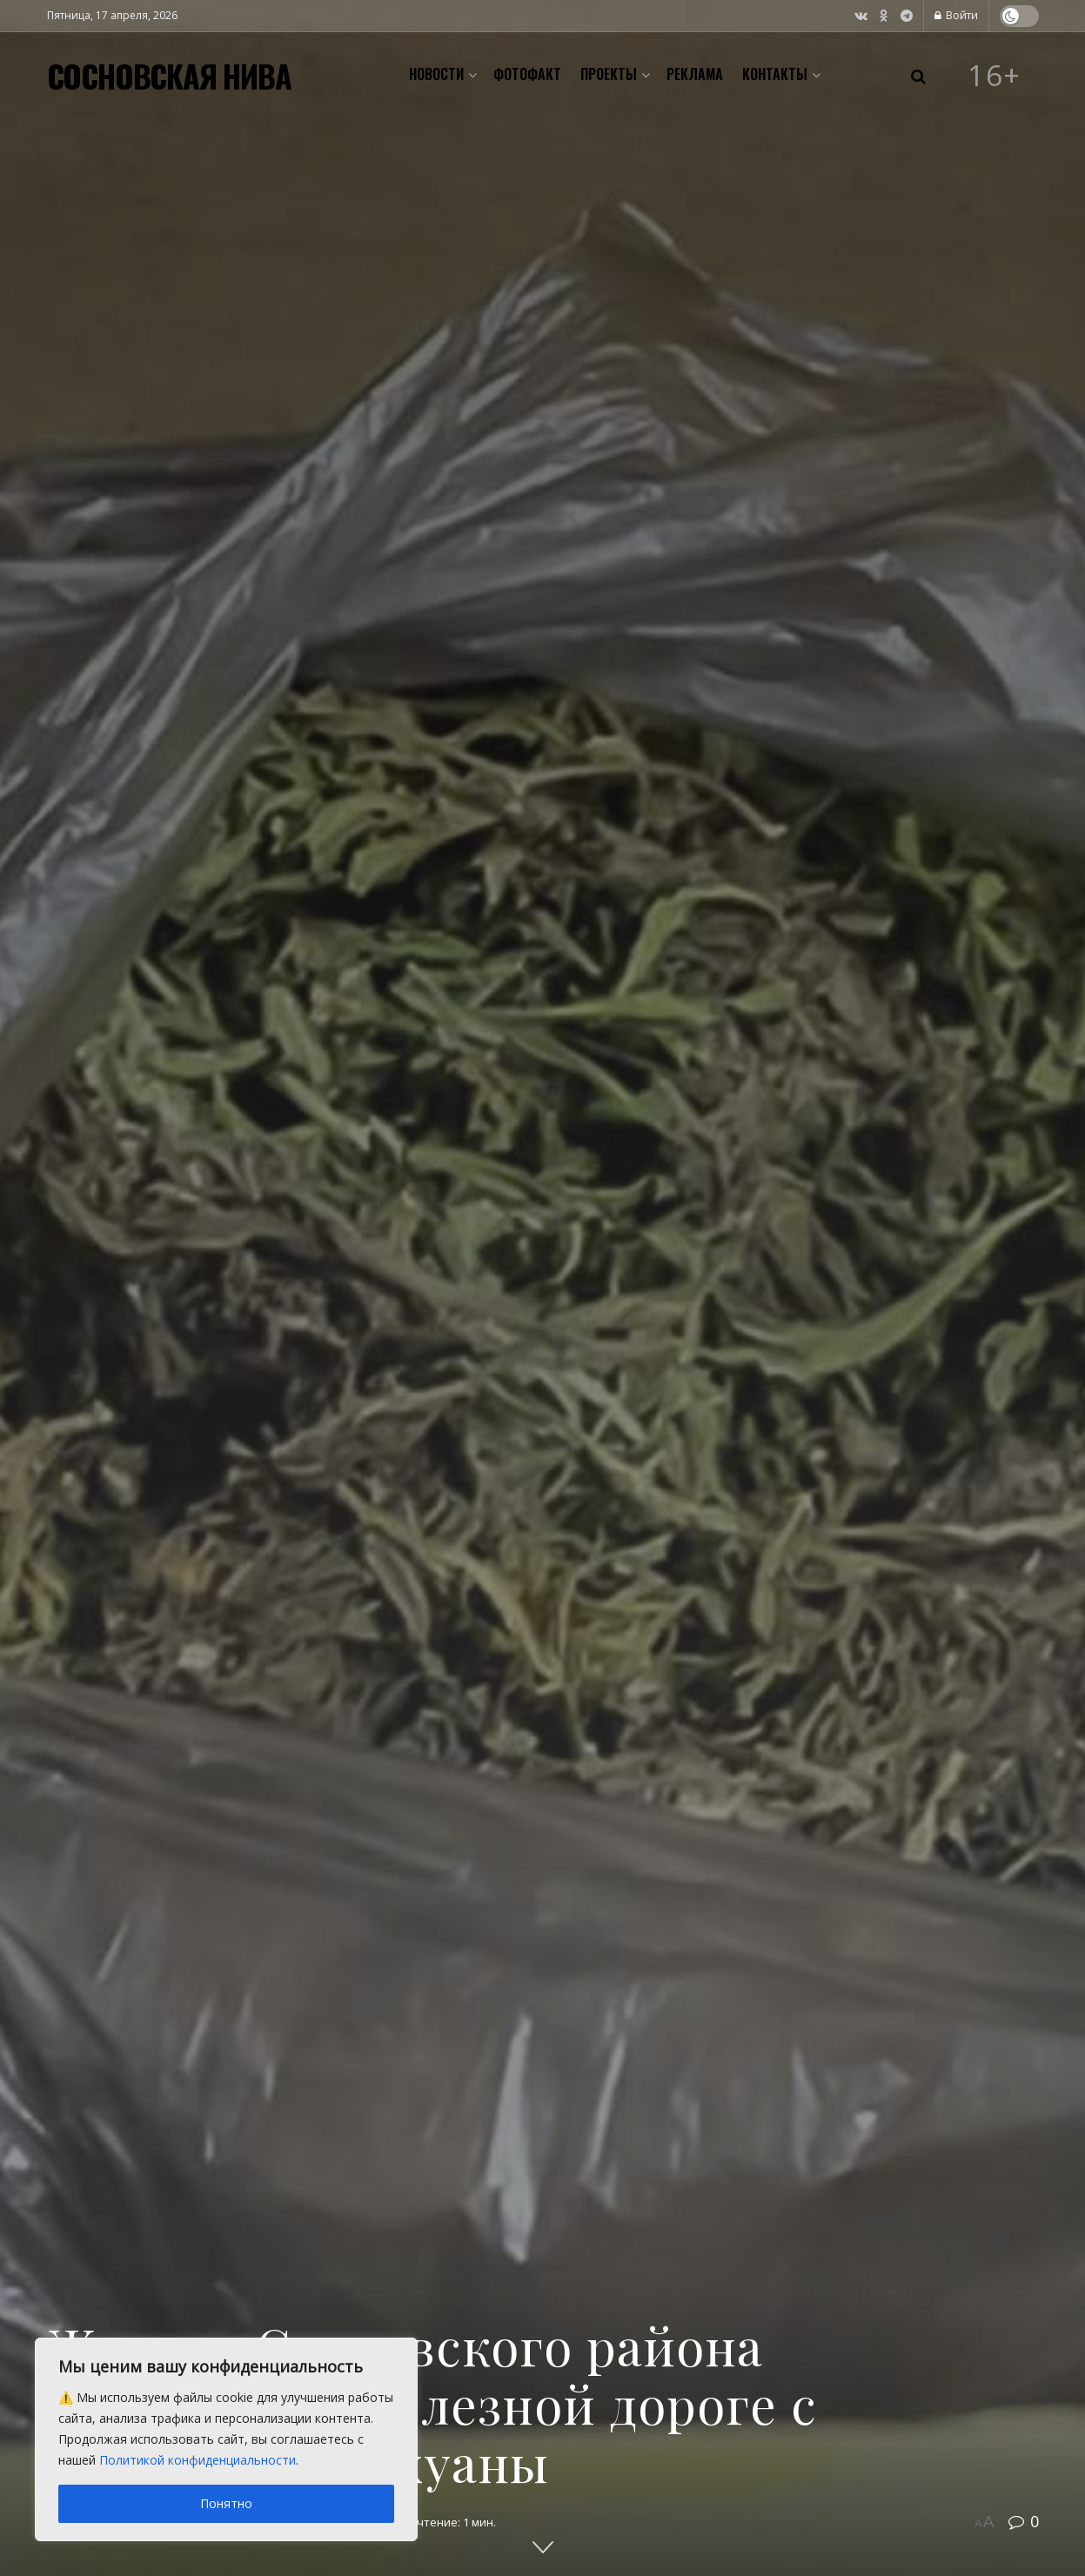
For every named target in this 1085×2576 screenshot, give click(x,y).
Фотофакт (527, 74)
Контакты (774, 74)
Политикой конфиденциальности (197, 2460)
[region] (226, 2439)
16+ (994, 75)
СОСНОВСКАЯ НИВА (169, 75)
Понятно (226, 2503)
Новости (436, 74)
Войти (956, 15)
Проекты (608, 74)
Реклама (694, 74)
